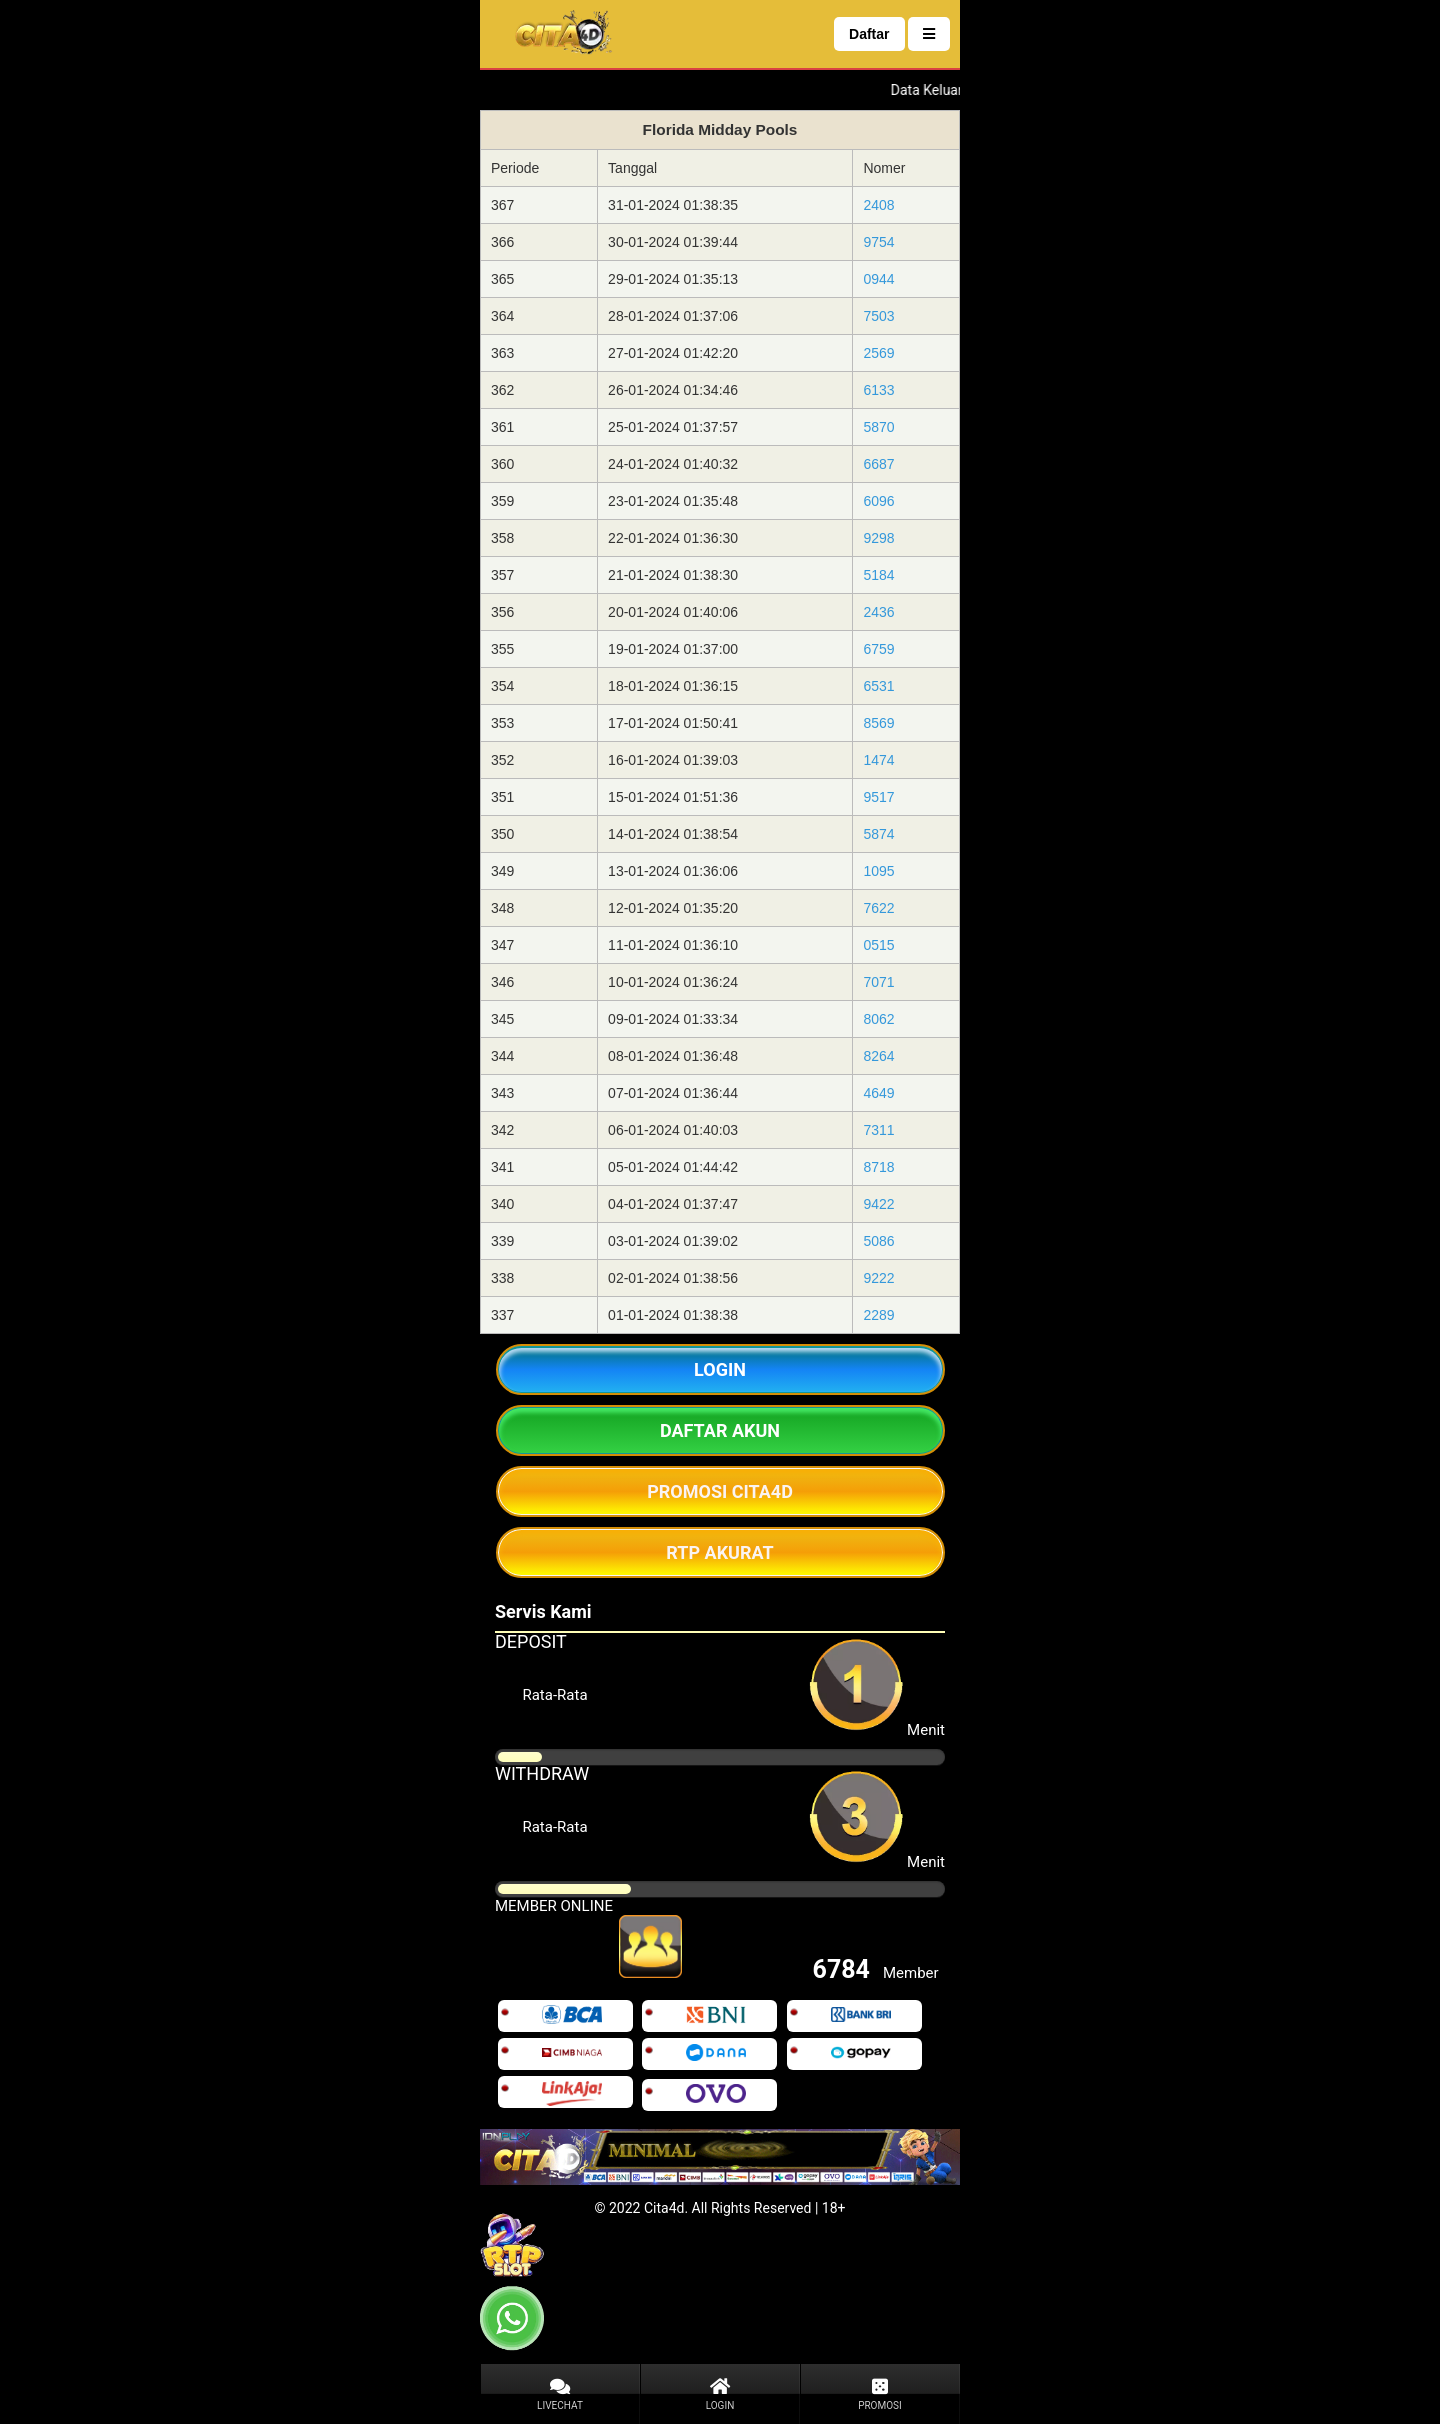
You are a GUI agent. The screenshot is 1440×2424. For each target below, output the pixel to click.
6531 (878, 686)
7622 (878, 908)
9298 (878, 538)
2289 (878, 1315)
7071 (878, 982)
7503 (878, 316)
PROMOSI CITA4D (720, 1491)
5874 (878, 834)
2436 (878, 612)
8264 (878, 1056)
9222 (878, 1278)
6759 (878, 649)
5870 (878, 427)
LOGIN (720, 1369)
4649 (878, 1093)
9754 (878, 242)
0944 (878, 279)
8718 (878, 1167)
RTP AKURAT (719, 1552)
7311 (878, 1130)
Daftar (869, 34)
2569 (878, 353)
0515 (878, 945)
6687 (878, 464)
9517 (878, 797)
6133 (878, 390)
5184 (878, 575)
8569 (878, 723)
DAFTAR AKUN (720, 1430)
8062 (878, 1019)
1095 (878, 871)
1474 (878, 760)
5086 (878, 1241)
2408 (878, 205)
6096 (878, 501)
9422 (878, 1204)
